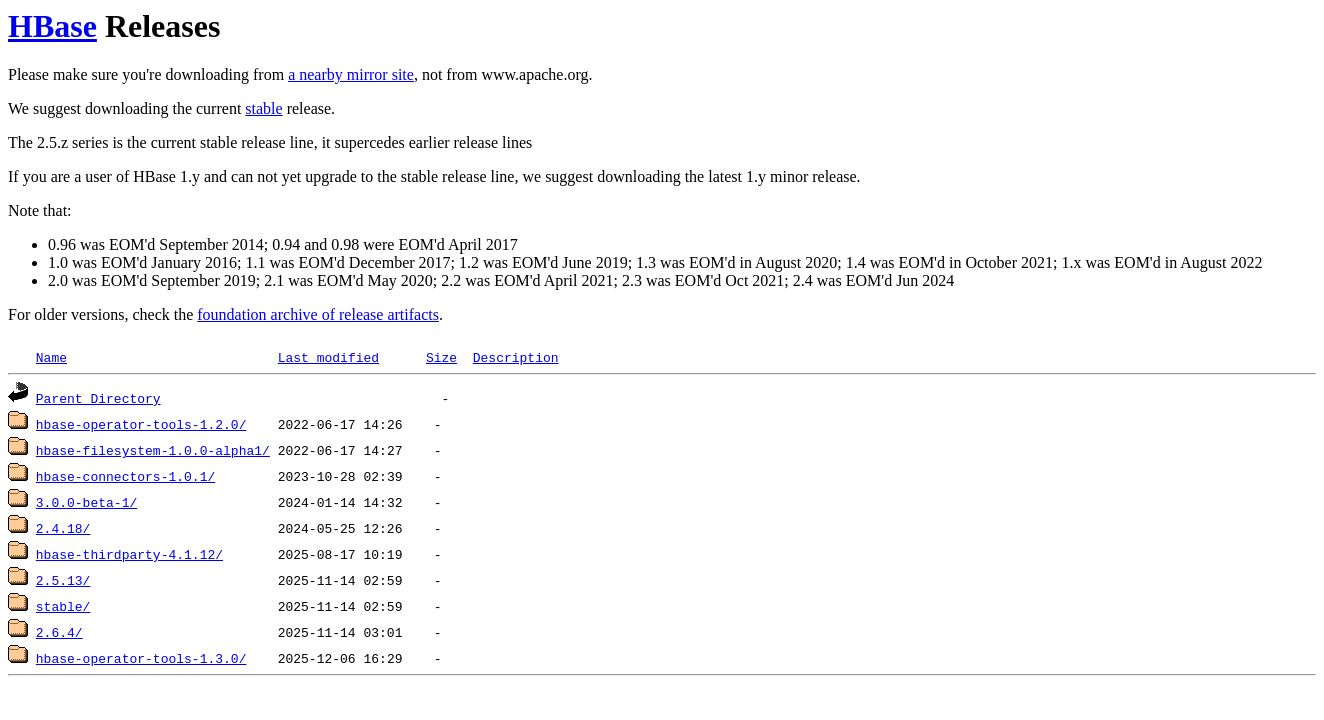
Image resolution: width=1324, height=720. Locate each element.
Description (516, 357)
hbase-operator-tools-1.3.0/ (141, 658)
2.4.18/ (63, 528)
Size (441, 357)
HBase (52, 26)
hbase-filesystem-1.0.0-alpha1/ (153, 450)
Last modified (328, 357)
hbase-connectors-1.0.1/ (125, 476)
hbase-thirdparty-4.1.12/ (129, 554)
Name (51, 357)
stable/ (63, 606)
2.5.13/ (63, 580)
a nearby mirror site (351, 74)
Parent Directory (98, 398)
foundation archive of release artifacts (318, 314)
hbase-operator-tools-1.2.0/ (141, 424)
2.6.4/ (59, 632)
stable (263, 108)
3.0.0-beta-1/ (86, 502)
